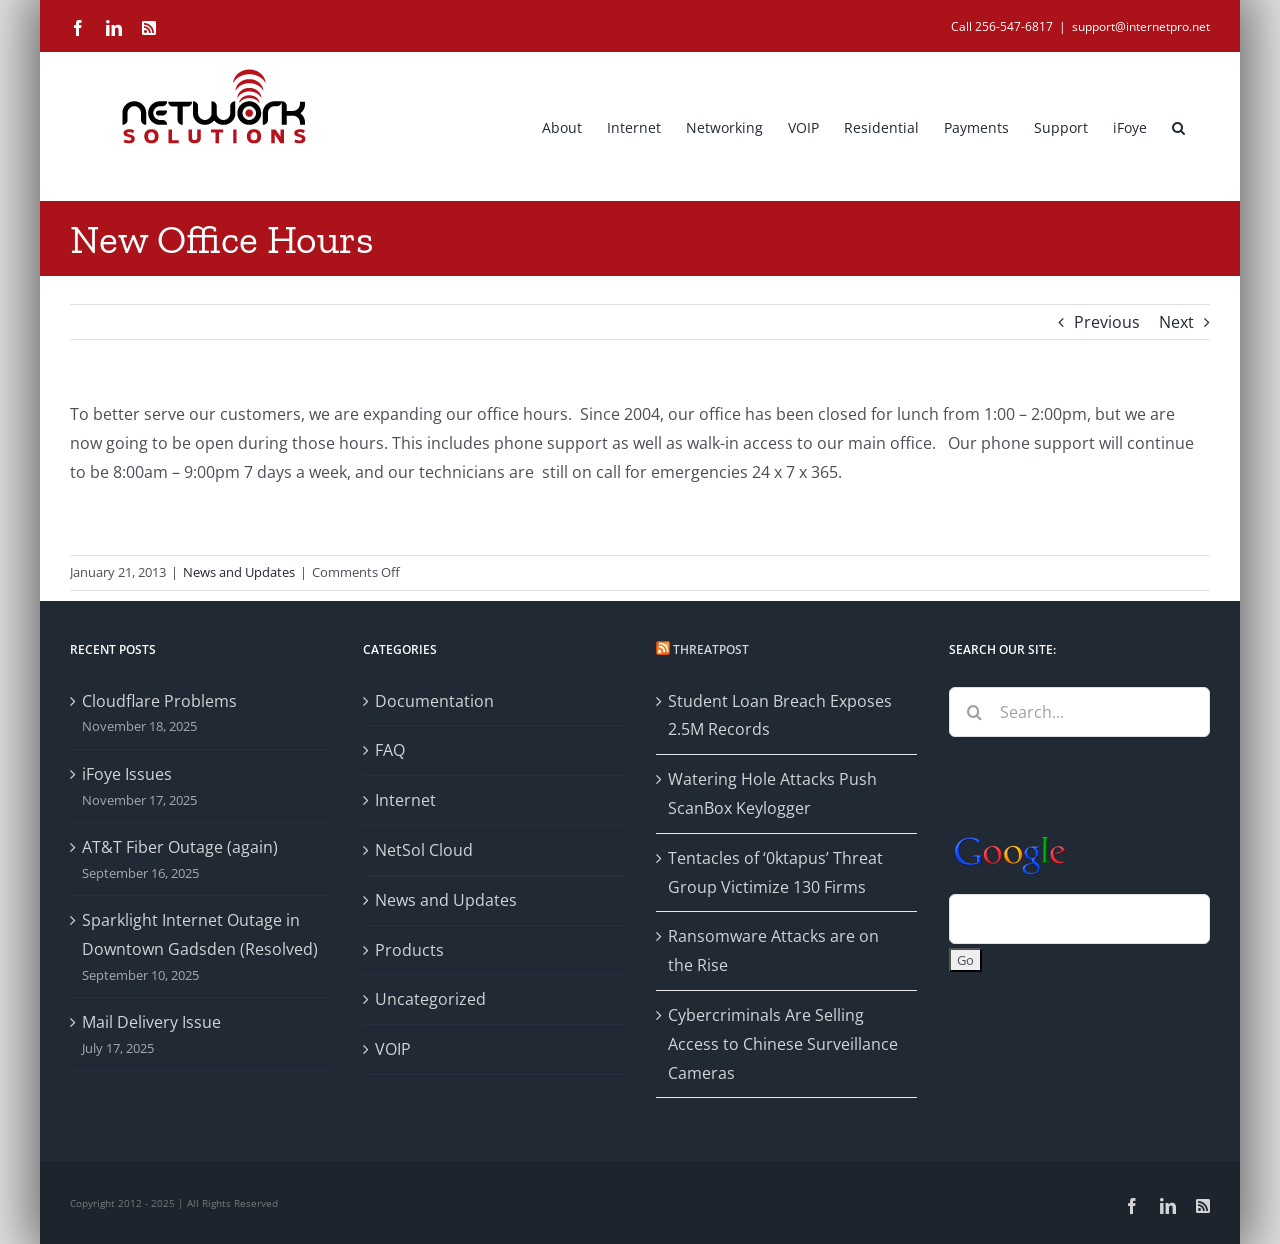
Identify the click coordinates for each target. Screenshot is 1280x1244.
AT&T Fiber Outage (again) (180, 847)
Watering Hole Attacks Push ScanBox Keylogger (772, 793)
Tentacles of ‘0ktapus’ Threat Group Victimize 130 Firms (775, 872)
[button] (1178, 126)
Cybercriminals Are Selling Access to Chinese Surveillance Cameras (783, 1044)
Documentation (434, 701)
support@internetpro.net (1141, 26)
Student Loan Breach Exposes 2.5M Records (780, 715)
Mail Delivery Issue (151, 1022)
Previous (1107, 322)
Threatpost (711, 649)
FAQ (390, 750)
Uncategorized (430, 999)
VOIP (393, 1049)
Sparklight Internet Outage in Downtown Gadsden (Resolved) (200, 934)
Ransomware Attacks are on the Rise (773, 950)
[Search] (974, 712)
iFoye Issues (127, 774)
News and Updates (239, 572)
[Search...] (1079, 712)
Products (409, 950)
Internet (405, 800)
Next (1176, 322)
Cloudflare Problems (159, 701)
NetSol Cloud (424, 850)
